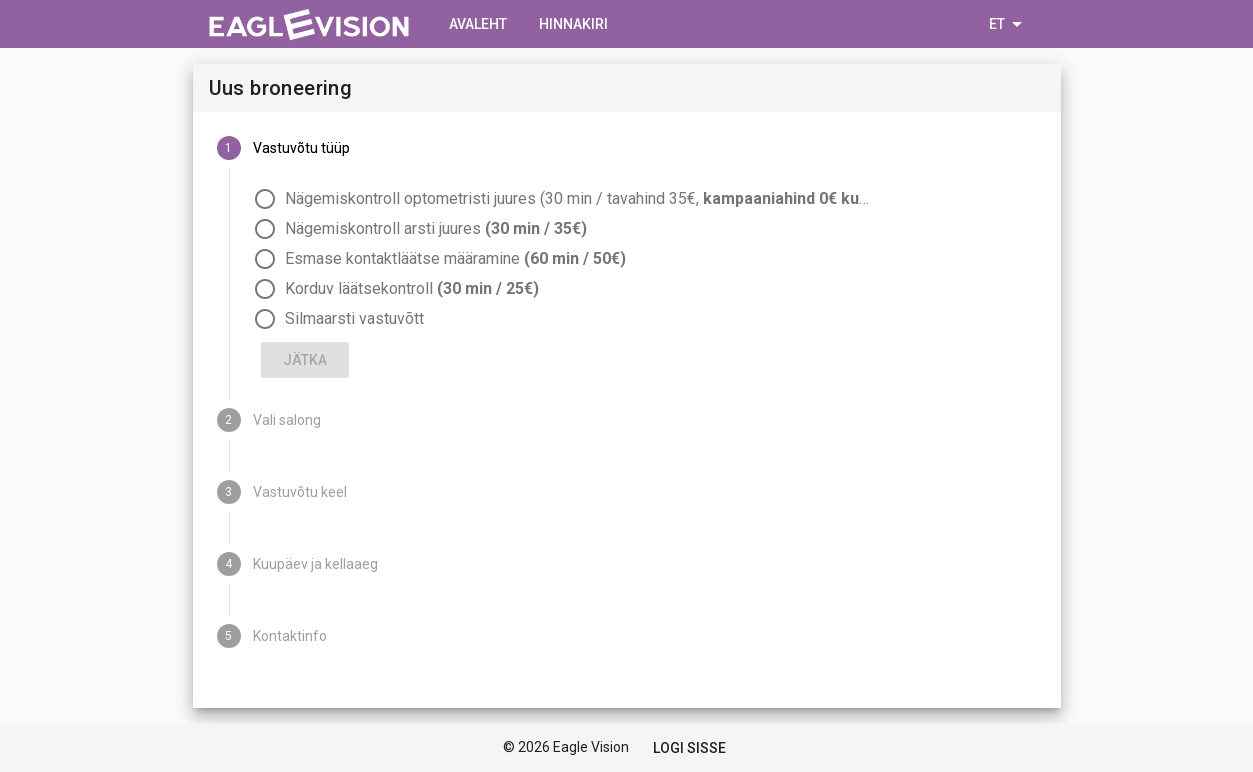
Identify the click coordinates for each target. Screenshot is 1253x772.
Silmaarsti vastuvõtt (354, 318)
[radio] (645, 199)
